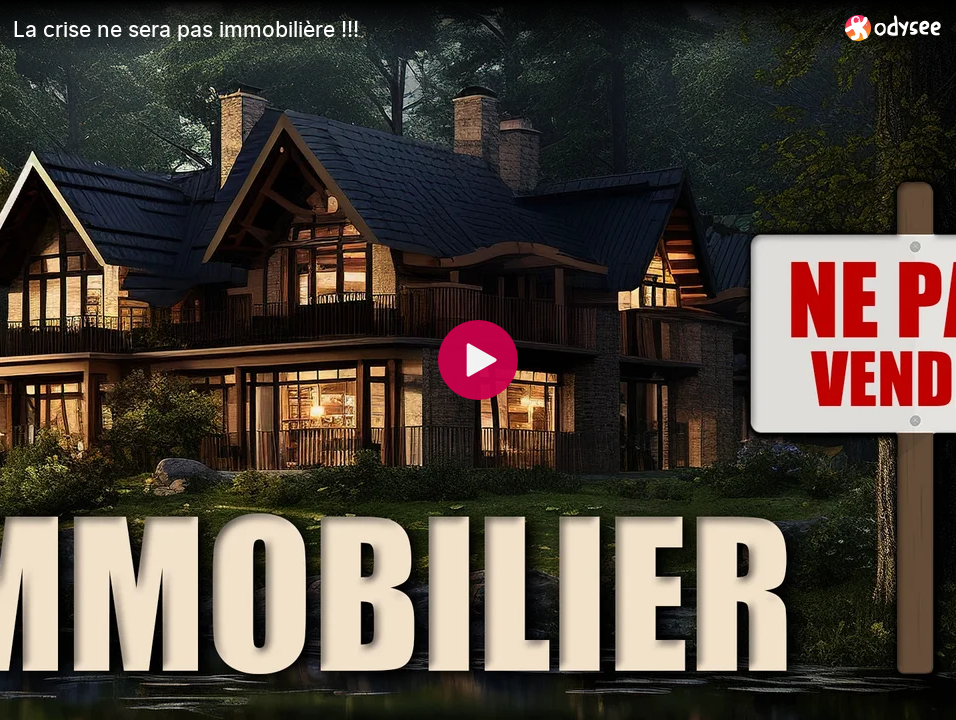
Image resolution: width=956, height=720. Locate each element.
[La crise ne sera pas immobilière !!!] (421, 29)
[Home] (893, 27)
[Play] (478, 360)
